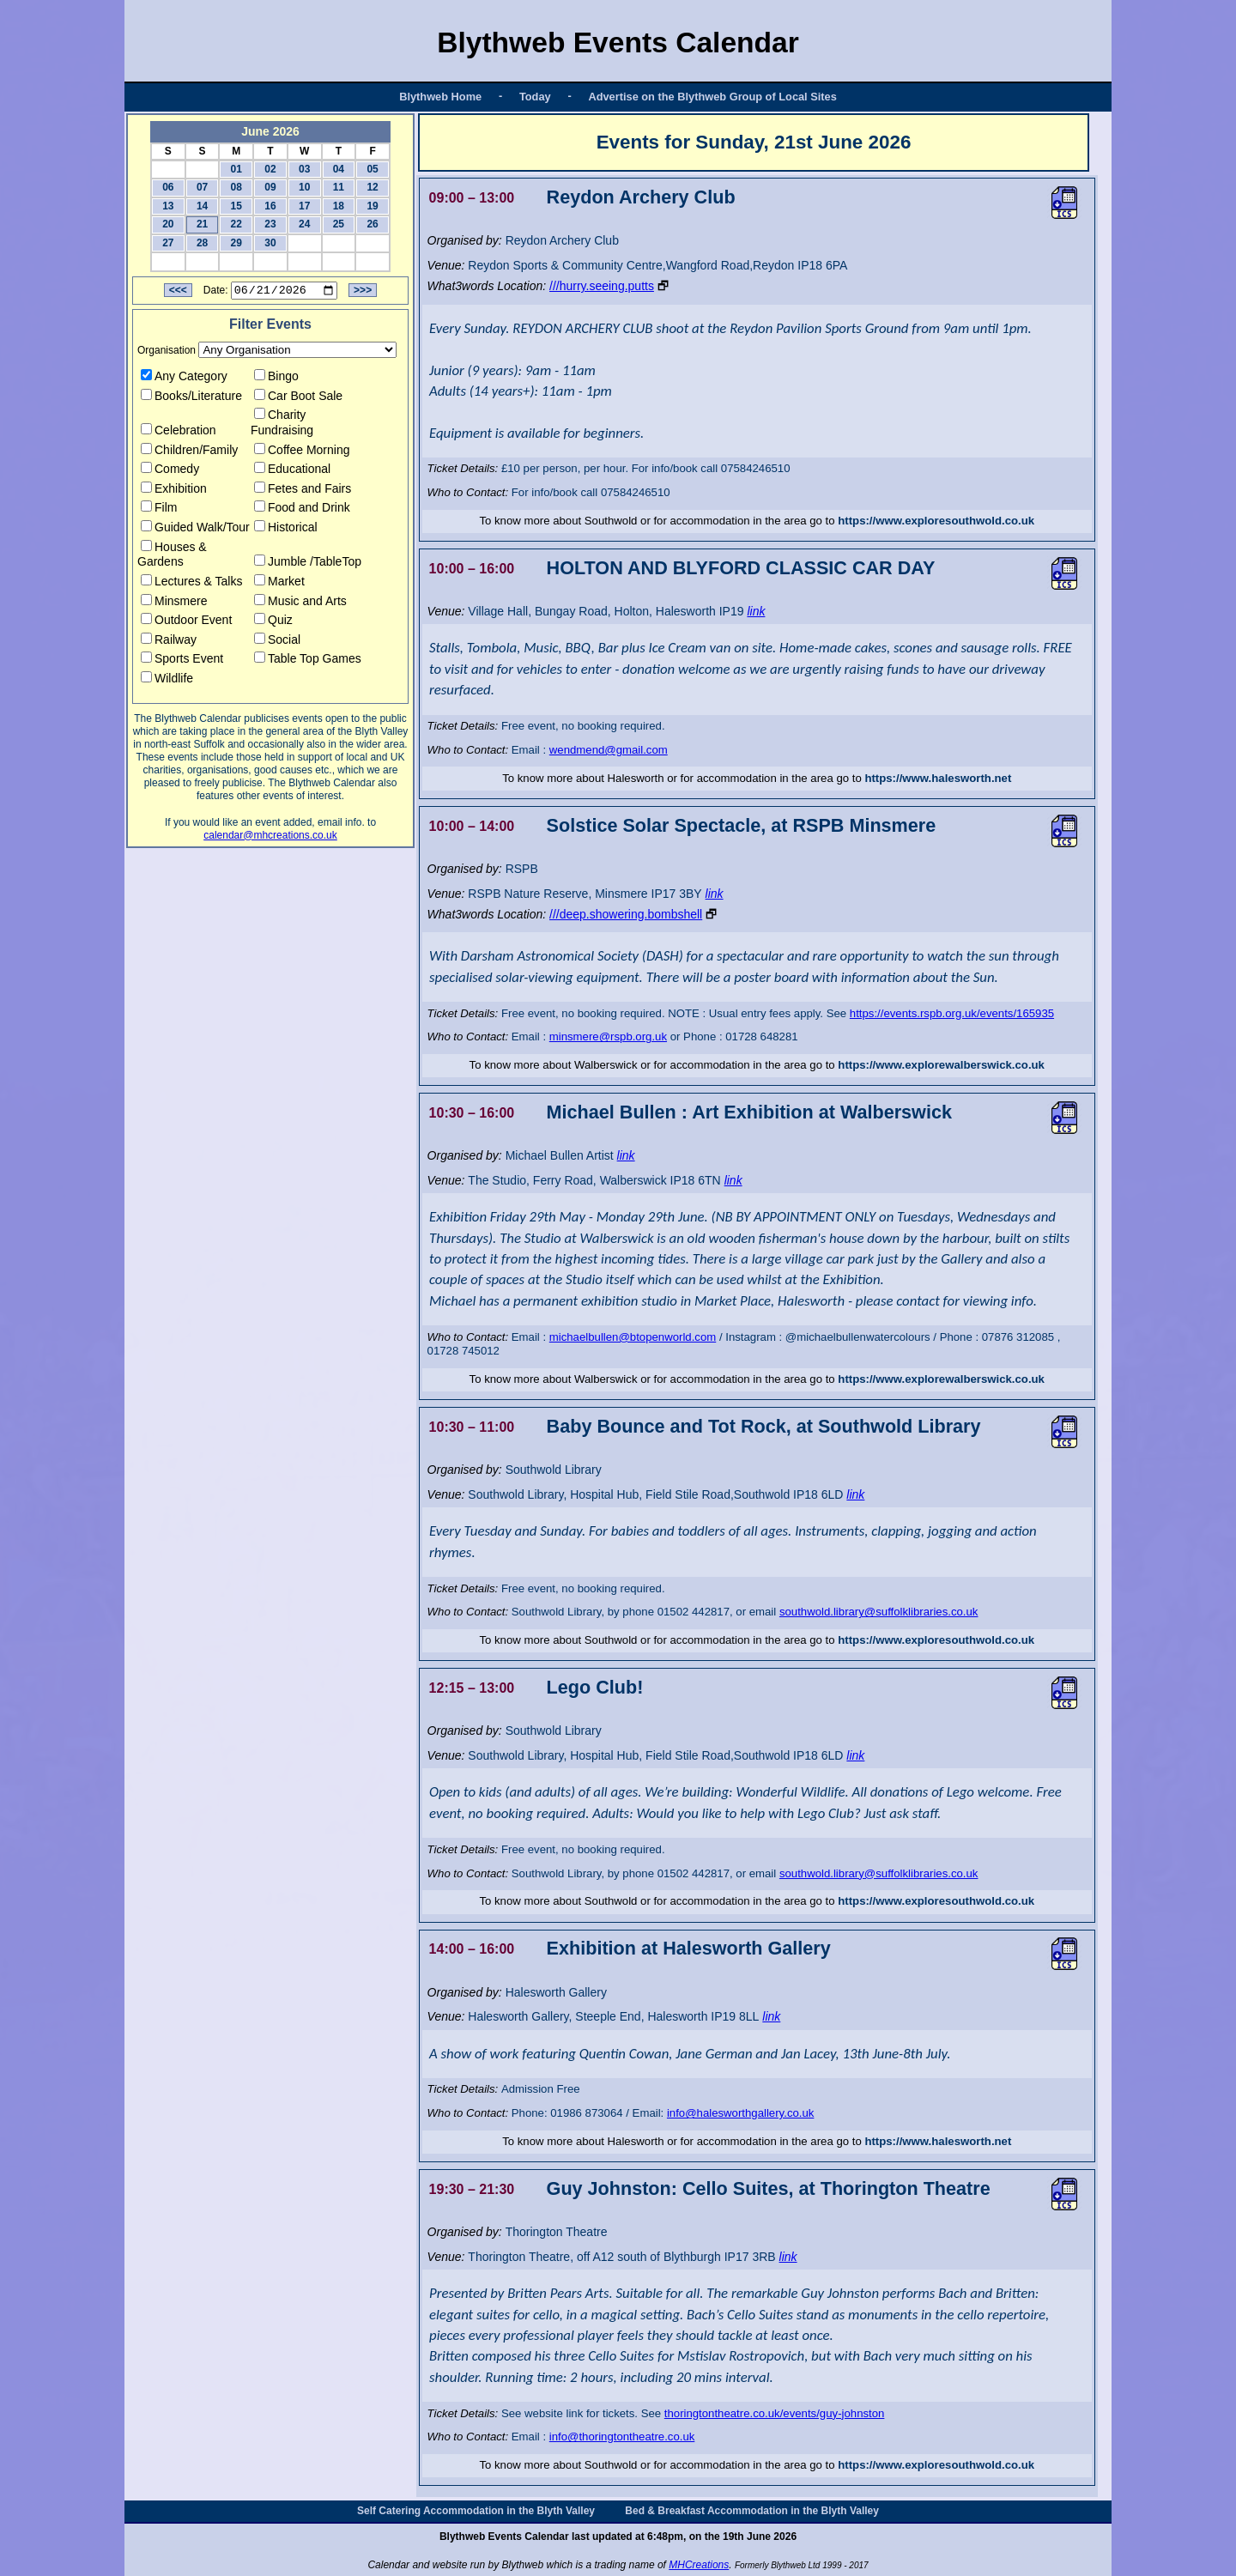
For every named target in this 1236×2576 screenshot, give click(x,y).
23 (270, 224)
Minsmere (174, 602)
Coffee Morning (301, 451)
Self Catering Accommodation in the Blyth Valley (476, 2511)
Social (277, 642)
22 (236, 224)
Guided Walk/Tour (195, 529)
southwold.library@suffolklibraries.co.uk (878, 1611)
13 (167, 206)
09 (270, 187)
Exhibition (174, 491)
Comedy (170, 471)
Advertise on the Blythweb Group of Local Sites (712, 96)
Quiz (273, 622)
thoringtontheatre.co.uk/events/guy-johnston (774, 2413)
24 (304, 224)
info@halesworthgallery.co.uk (740, 2112)
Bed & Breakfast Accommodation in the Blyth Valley (752, 2511)
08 (236, 187)
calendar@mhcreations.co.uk (270, 837)
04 (338, 169)
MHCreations (699, 2565)
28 (202, 243)
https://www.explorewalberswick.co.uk (941, 1064)
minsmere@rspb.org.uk (608, 1036)
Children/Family (189, 451)
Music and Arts (300, 602)
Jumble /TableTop (307, 564)
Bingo (276, 378)
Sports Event (182, 661)
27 (167, 243)
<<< (178, 293)
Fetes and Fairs (302, 491)
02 (270, 169)
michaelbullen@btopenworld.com (632, 1336)
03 (304, 169)
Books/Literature (191, 397)
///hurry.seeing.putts (601, 286)
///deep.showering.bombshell (625, 914)
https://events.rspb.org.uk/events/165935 (952, 1013)
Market (279, 584)
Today (535, 96)
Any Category (184, 378)
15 (236, 206)
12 (372, 187)
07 (202, 187)
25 (338, 224)
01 (236, 169)
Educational (292, 471)
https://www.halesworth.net (937, 778)
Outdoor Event (186, 622)
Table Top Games (307, 661)
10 (304, 187)
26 (372, 224)
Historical (286, 529)
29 (236, 243)
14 (202, 206)
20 (167, 224)
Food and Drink (302, 510)
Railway (169, 642)
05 (372, 169)
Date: (215, 293)
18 (338, 206)
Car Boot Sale (298, 397)
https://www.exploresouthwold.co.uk (936, 520)
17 (304, 206)
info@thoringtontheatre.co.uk (622, 2436)
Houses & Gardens (172, 556)
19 (372, 206)
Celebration (178, 432)
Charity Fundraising (282, 424)
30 (270, 243)
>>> (363, 293)
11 (338, 187)
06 (167, 187)
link (756, 611)
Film (159, 510)
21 (202, 224)
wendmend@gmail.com (608, 749)
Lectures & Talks (191, 584)
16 (270, 206)
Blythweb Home (440, 96)
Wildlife (167, 681)
